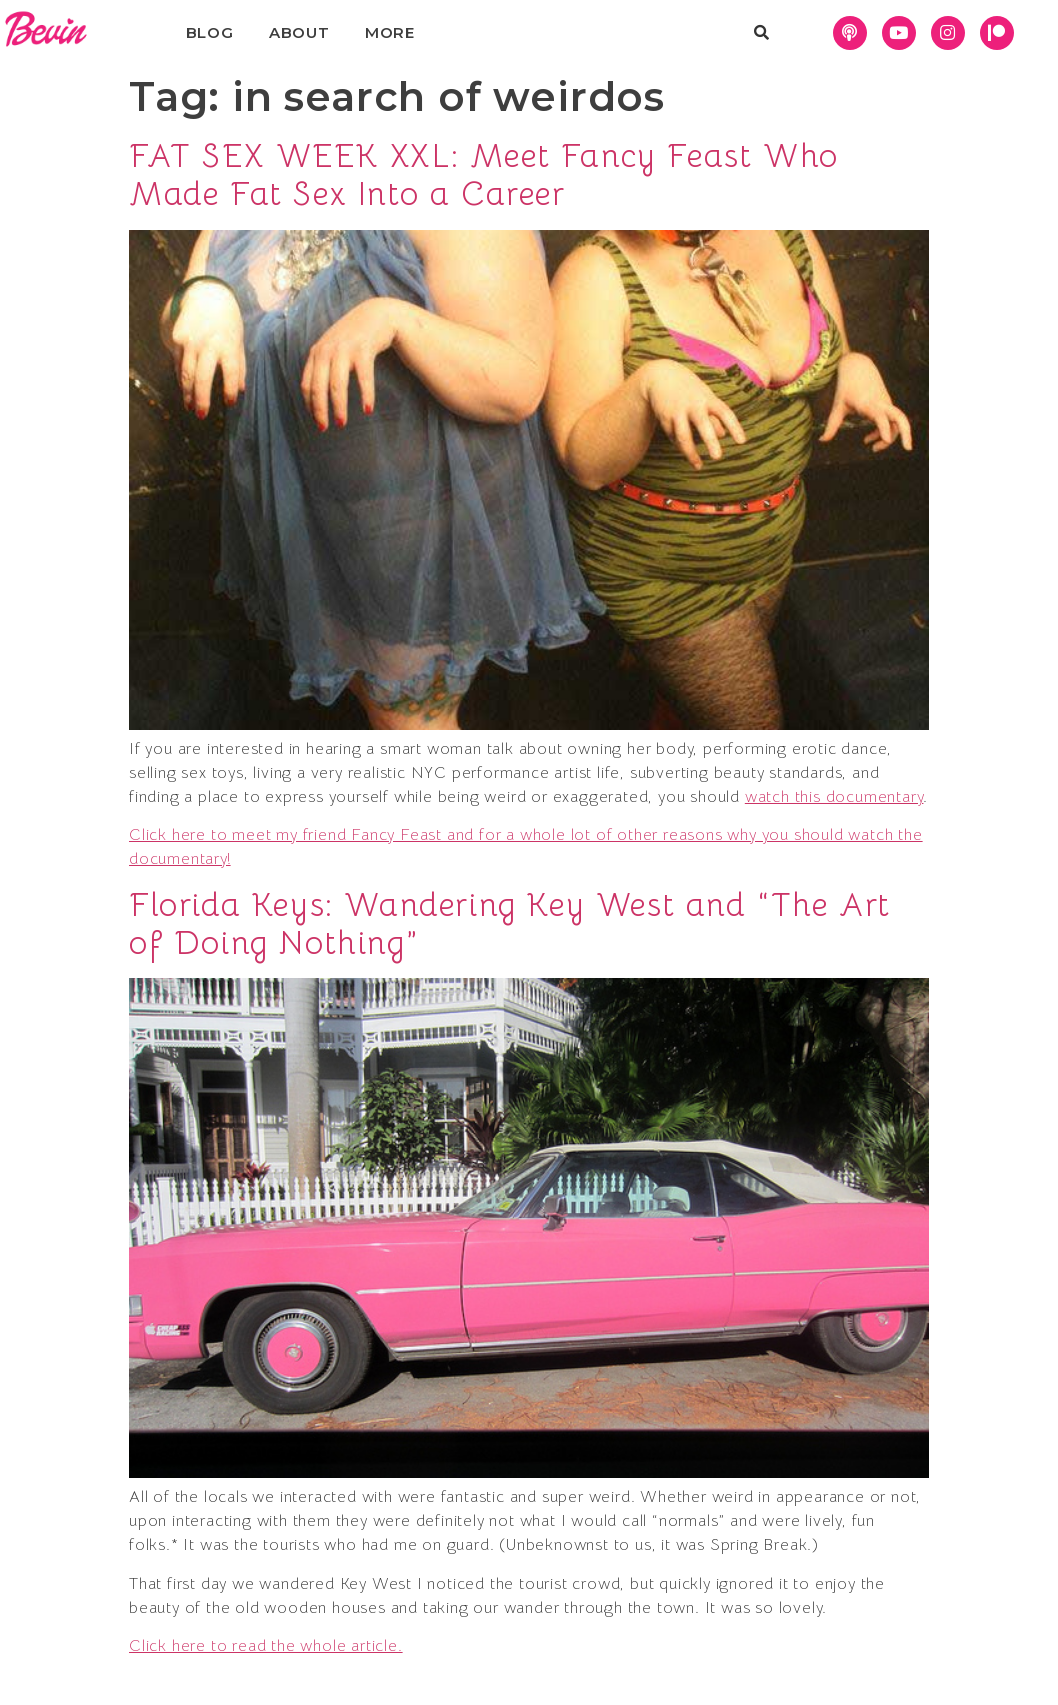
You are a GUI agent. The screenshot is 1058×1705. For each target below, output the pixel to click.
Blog (210, 32)
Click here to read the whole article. (266, 1646)
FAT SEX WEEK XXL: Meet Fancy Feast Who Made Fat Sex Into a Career (484, 175)
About (299, 32)
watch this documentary (834, 797)
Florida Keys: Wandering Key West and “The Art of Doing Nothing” (510, 924)
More (390, 32)
